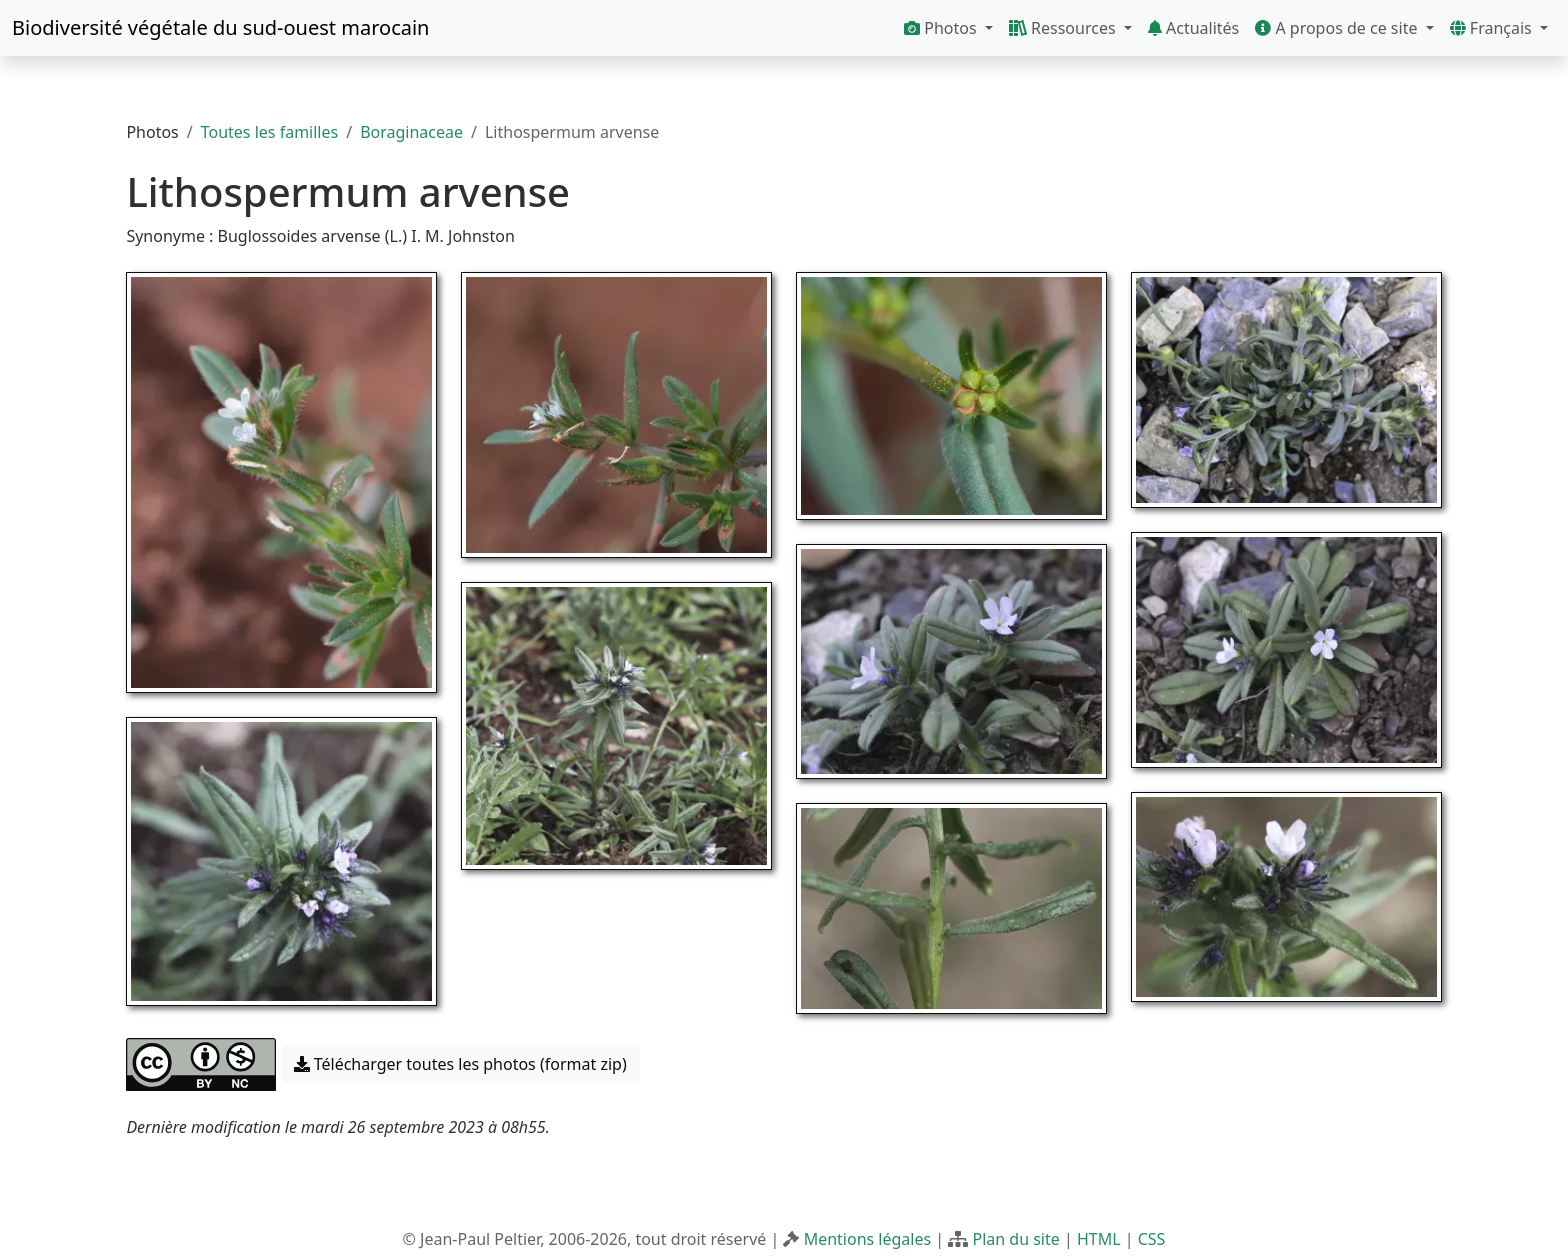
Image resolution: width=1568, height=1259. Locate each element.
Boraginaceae (411, 132)
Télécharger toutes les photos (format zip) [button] (460, 1064)
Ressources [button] (1064, 28)
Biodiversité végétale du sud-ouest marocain (220, 27)
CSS (1152, 1239)
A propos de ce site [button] (1338, 28)
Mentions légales (868, 1239)
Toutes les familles (269, 132)
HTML (1099, 1239)
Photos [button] (942, 28)
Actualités (1193, 28)
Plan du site (1015, 1239)
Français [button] (1493, 28)
